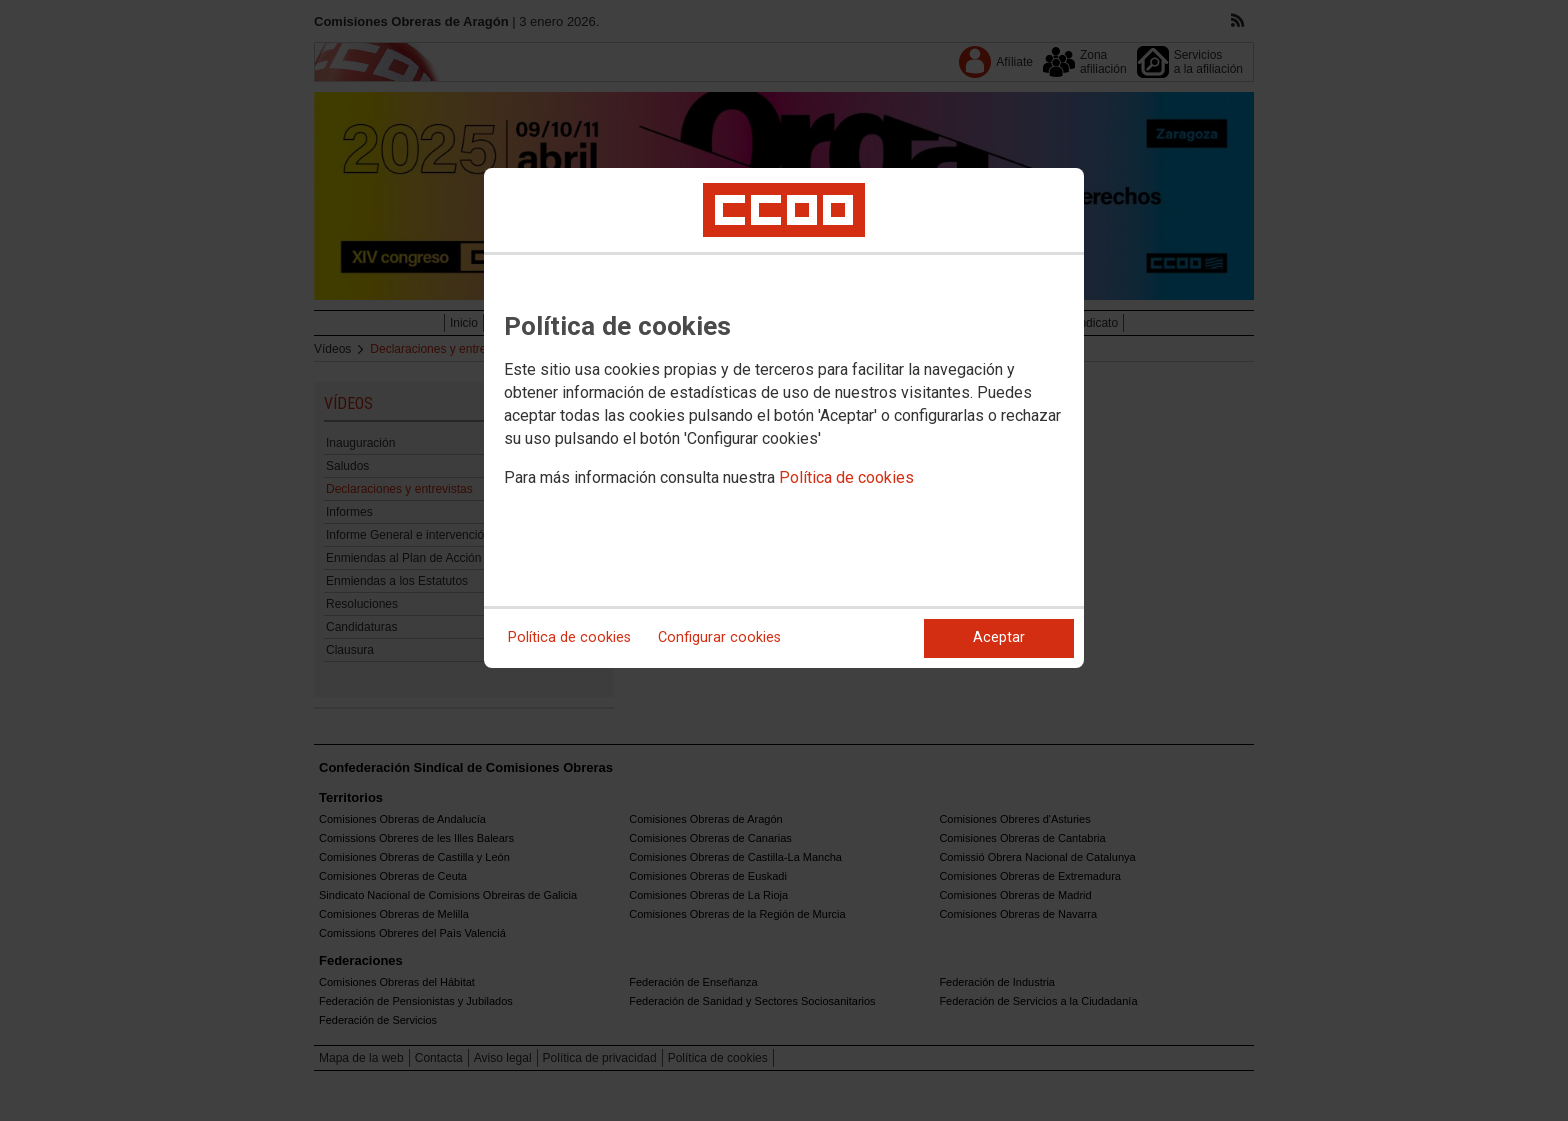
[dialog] (784, 418)
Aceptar (999, 637)
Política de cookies (846, 477)
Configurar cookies (719, 637)
